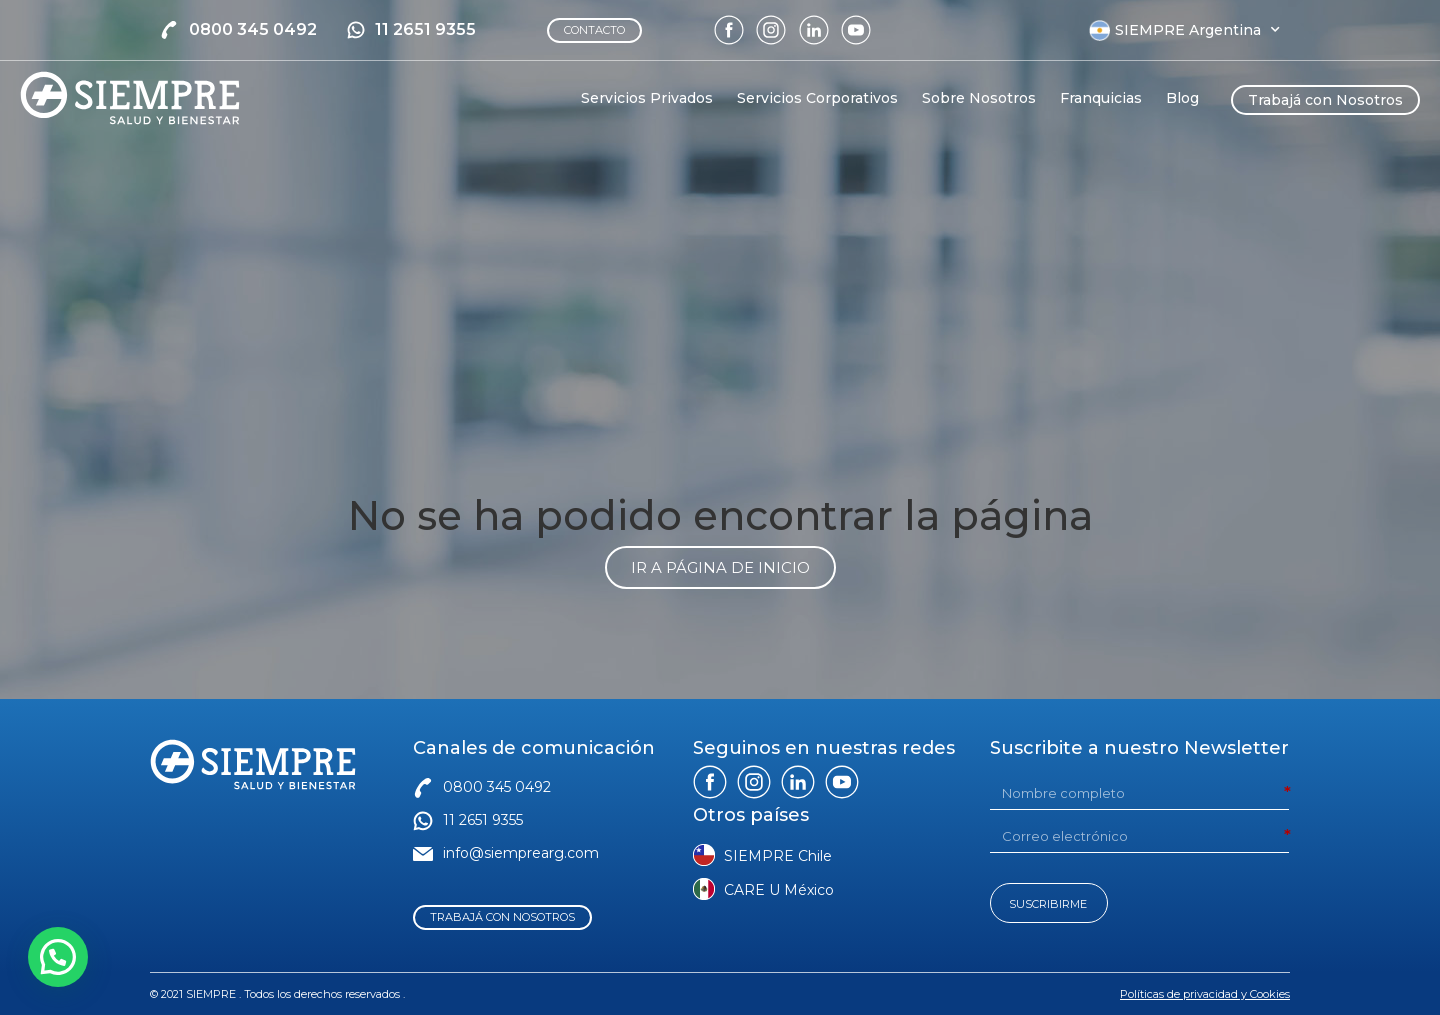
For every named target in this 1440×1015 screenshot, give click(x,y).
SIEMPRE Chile (778, 856)
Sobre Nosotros (979, 98)
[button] (58, 957)
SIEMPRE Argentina (1197, 30)
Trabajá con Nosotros (1325, 100)
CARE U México (779, 890)
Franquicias (1101, 98)
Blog (1182, 98)
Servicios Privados (647, 98)
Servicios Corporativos (817, 98)
